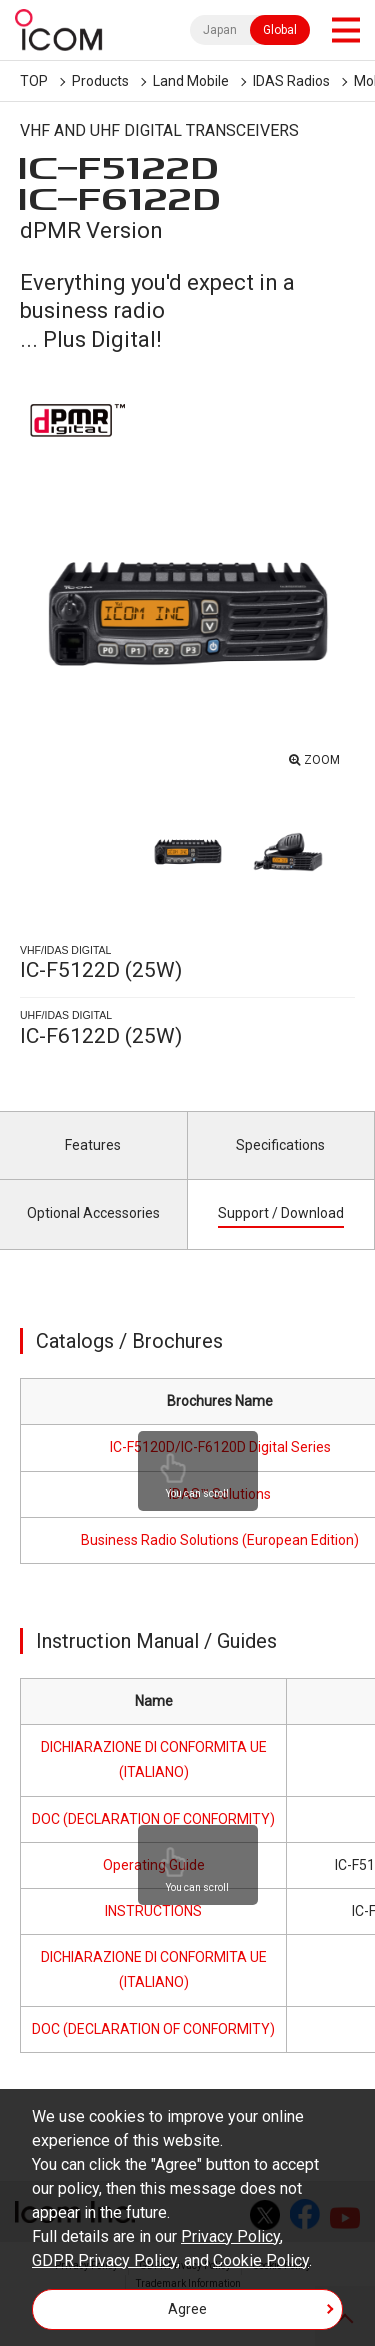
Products (100, 81)
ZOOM (322, 760)
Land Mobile (191, 81)
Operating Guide (154, 1865)
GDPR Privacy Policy (104, 2260)
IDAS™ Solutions (220, 1494)
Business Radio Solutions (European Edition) (220, 1540)
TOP (34, 81)
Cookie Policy (261, 2260)
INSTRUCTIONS (153, 1911)
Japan (220, 30)
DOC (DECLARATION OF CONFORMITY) (153, 1819)
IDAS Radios (291, 81)
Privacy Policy (230, 2236)
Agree (187, 2309)
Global (280, 30)
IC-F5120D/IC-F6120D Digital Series (220, 1447)
